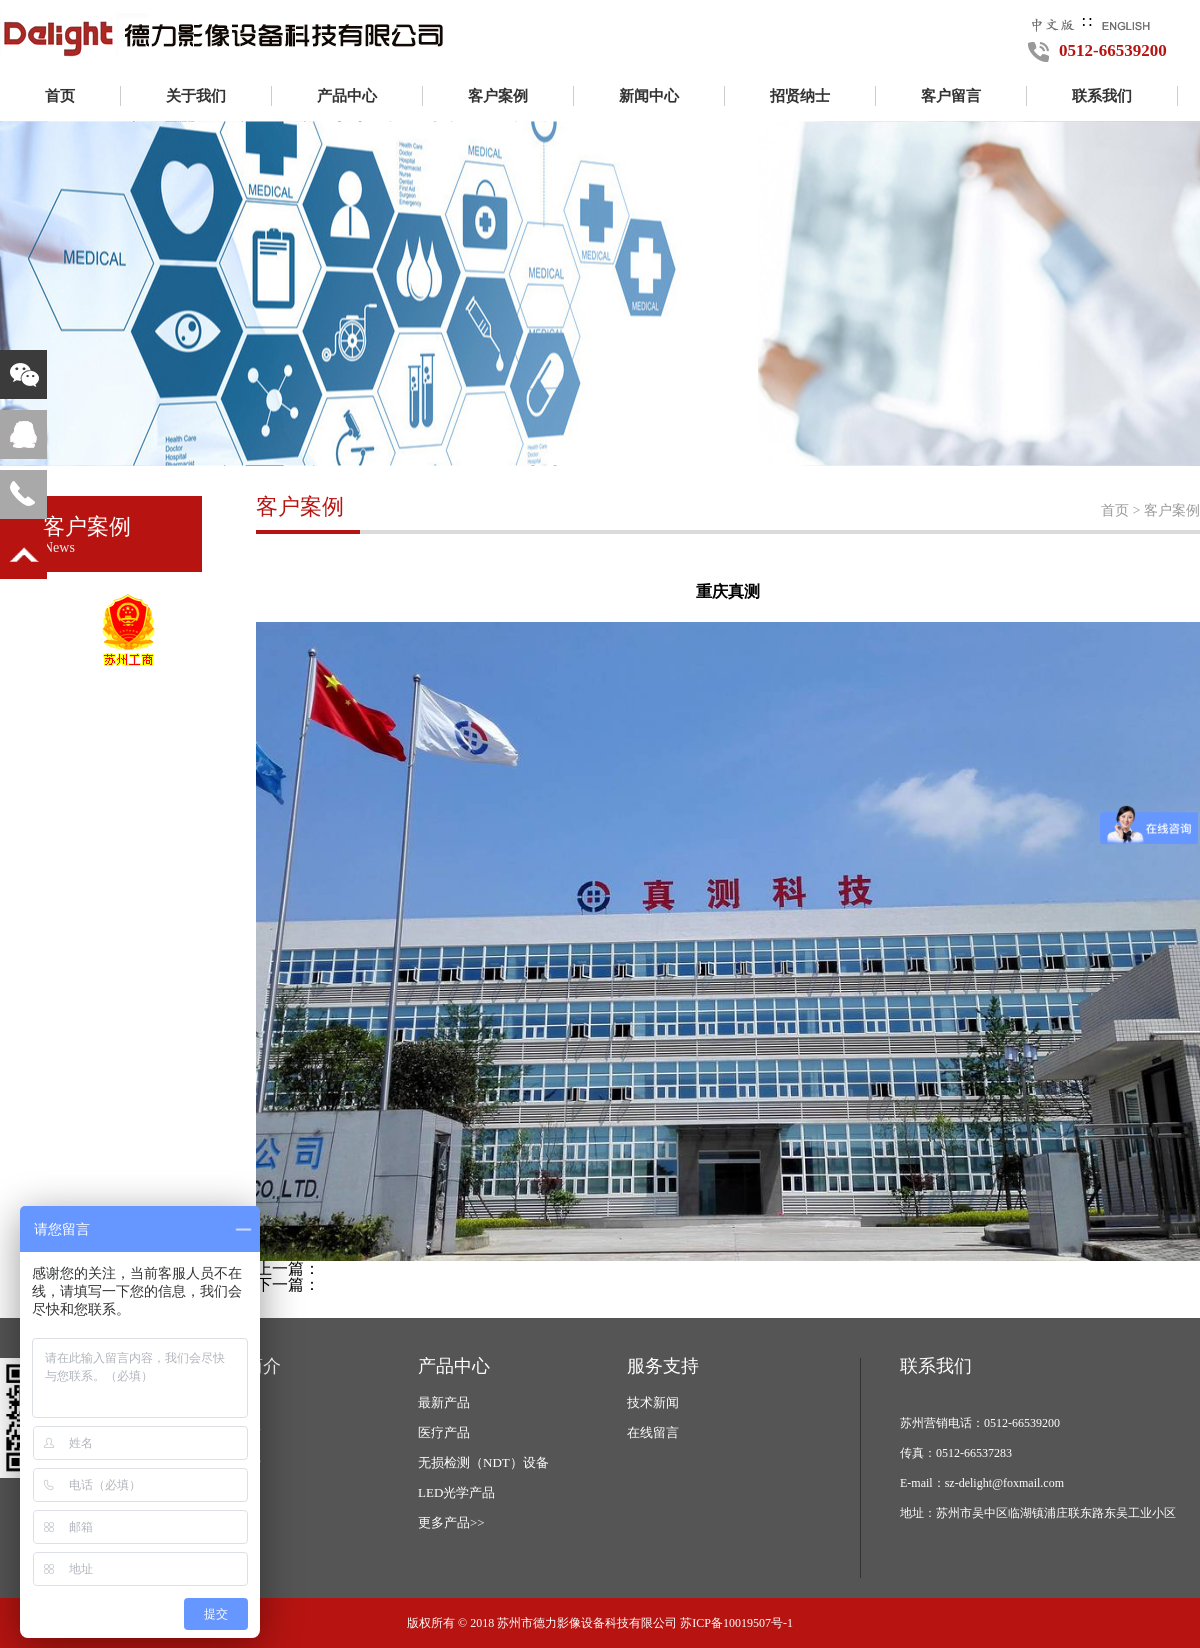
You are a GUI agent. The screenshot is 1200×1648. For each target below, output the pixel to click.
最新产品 (444, 1402)
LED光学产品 (456, 1492)
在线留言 (653, 1432)
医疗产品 (444, 1432)
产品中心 (347, 96)
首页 (60, 96)
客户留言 (951, 96)
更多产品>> (451, 1522)
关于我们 (196, 96)
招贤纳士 (800, 96)
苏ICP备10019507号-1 (736, 1623)
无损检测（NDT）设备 (483, 1462)
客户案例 (498, 96)
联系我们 (1102, 96)
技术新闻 (653, 1402)
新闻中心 (649, 96)
